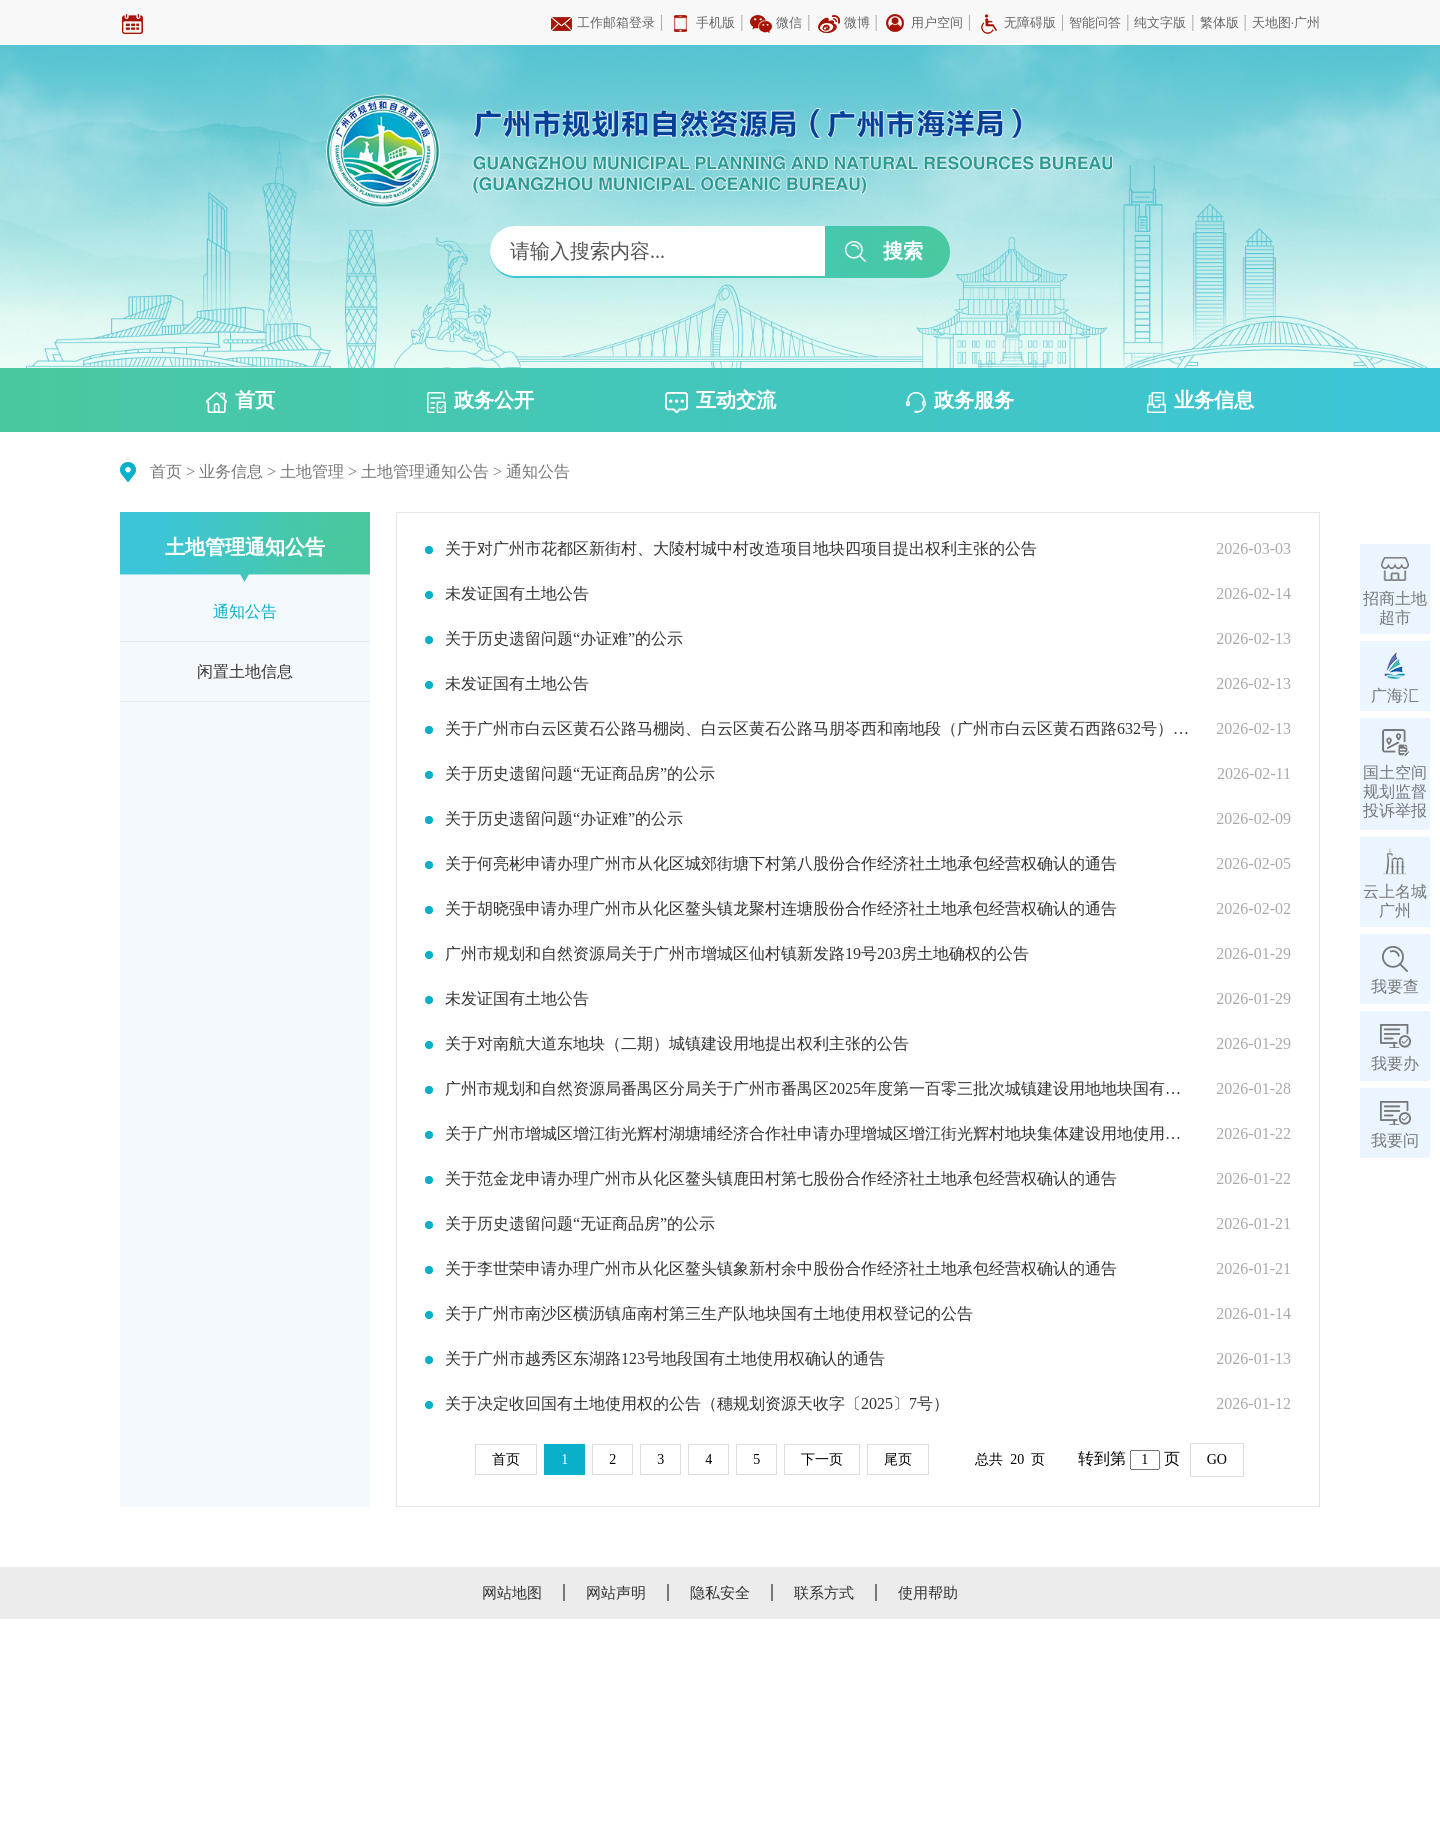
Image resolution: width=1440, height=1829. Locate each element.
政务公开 (480, 401)
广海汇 (1395, 695)
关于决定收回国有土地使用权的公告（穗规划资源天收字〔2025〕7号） (697, 1404)
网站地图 (512, 1593)
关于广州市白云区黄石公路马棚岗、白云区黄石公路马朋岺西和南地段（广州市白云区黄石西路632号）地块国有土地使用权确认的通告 (818, 729)
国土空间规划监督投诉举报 (1395, 791)
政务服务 (960, 401)
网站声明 (616, 1593)
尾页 (898, 1459)
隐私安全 (720, 1593)
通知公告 (538, 471)
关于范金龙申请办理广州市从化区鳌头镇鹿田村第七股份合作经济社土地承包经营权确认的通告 (781, 1179)
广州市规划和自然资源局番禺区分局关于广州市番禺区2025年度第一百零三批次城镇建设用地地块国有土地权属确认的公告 (818, 1089)
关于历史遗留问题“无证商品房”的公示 (580, 774)
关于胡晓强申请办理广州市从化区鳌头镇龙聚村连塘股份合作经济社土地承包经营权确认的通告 (781, 909)
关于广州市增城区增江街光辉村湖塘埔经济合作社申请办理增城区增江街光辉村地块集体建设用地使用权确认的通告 (818, 1134)
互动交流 (720, 401)
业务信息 (1200, 401)
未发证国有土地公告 (517, 594)
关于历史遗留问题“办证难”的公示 (564, 639)
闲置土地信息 (245, 671)
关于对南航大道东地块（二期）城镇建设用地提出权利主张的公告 (677, 1044)
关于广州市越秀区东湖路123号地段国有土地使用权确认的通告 (665, 1359)
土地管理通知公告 (425, 471)
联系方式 (824, 1593)
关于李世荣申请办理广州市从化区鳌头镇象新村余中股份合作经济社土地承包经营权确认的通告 (781, 1269)
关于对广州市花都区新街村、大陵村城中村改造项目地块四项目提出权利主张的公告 (741, 549)
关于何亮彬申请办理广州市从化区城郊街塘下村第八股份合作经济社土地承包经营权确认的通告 (781, 864)
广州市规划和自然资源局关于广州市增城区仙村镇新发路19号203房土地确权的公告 (737, 954)
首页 (240, 401)
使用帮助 (928, 1593)
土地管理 (312, 471)
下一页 (822, 1459)
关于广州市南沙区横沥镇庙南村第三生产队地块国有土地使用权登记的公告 (709, 1314)
